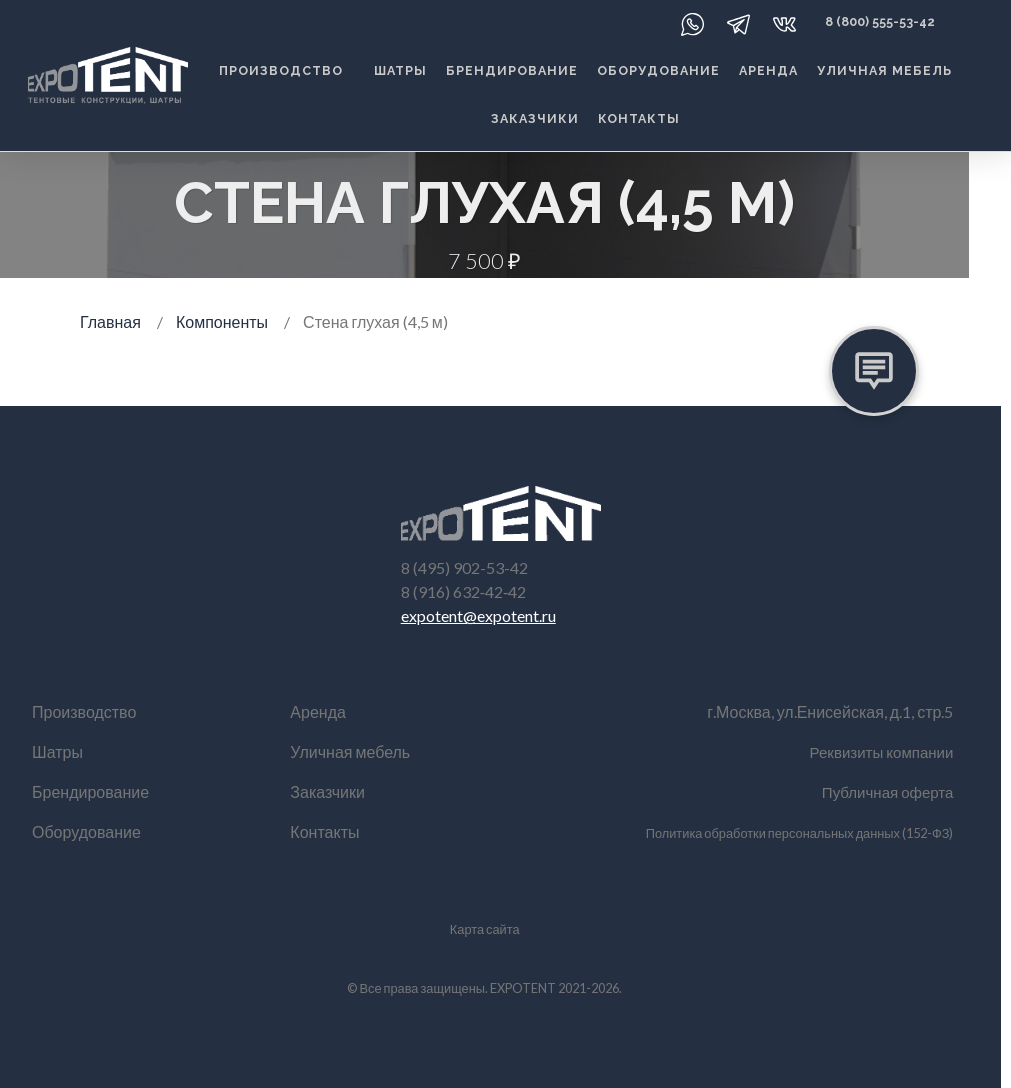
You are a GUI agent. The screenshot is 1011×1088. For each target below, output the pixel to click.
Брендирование (512, 70)
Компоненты (222, 321)
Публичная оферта (884, 791)
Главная (110, 321)
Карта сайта (485, 929)
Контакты (639, 118)
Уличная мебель (884, 70)
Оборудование (658, 70)
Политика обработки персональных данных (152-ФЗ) (800, 833)
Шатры (400, 70)
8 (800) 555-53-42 (880, 21)
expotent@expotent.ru (478, 615)
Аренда (768, 70)
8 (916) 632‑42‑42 (464, 591)
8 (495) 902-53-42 (464, 567)
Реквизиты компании (877, 751)
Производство (281, 70)
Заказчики (535, 118)
